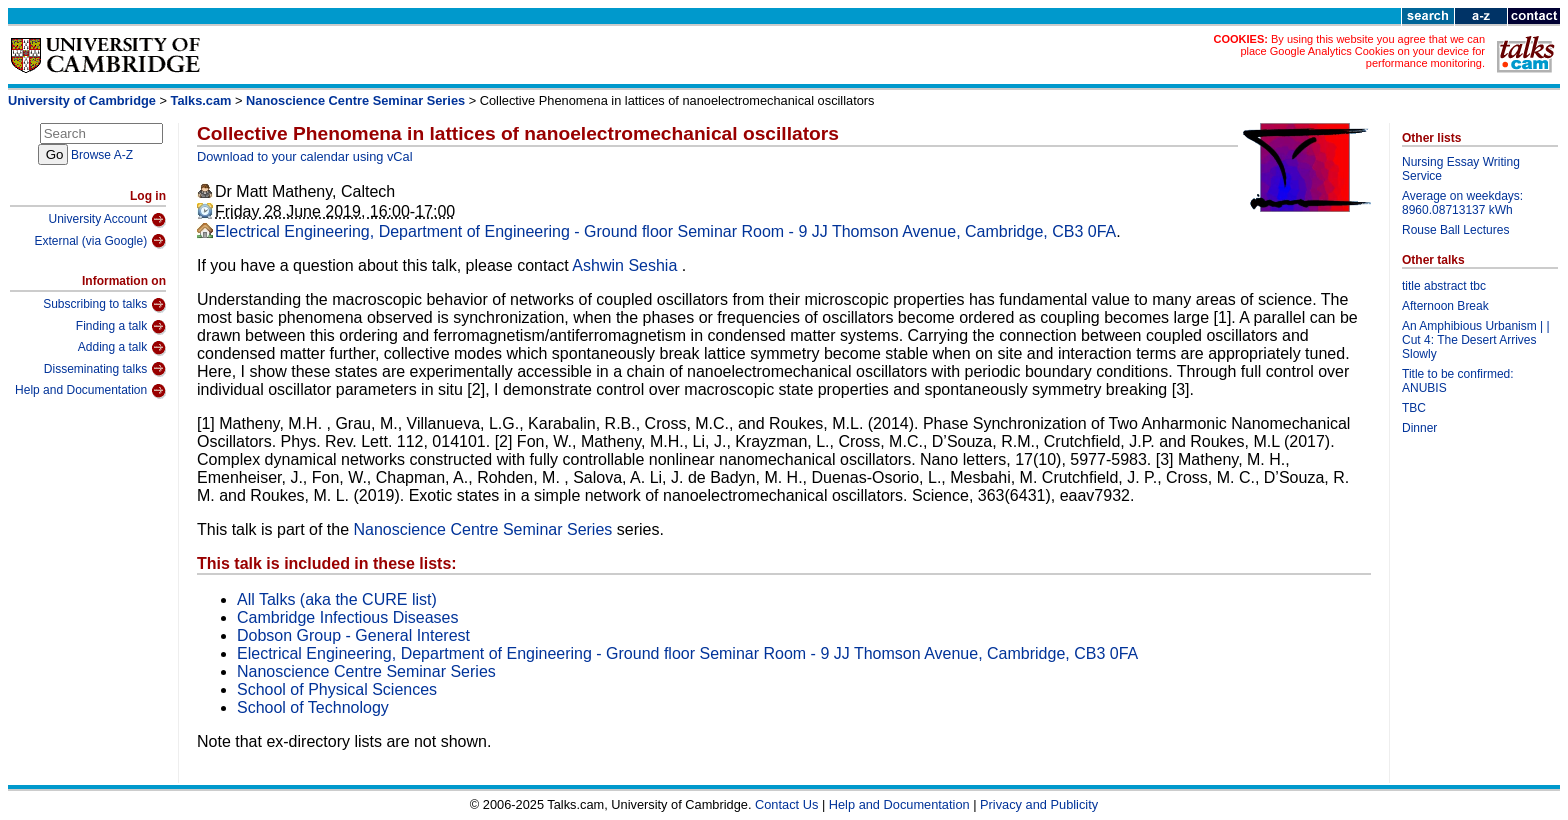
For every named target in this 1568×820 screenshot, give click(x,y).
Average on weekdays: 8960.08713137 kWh (1462, 203)
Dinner (1419, 428)
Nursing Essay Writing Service (1461, 169)
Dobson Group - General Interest (353, 635)
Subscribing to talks (104, 305)
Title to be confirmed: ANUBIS (1458, 381)
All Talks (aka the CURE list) (337, 599)
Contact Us (786, 804)
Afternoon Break (1445, 306)
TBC (1414, 408)
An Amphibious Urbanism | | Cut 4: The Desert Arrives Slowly (1476, 340)
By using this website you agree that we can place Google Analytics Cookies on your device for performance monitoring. (1362, 51)
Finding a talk (121, 327)
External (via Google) (100, 241)
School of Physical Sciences (337, 689)
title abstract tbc (1444, 286)
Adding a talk (122, 348)
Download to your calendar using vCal (305, 156)
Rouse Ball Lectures (1455, 230)
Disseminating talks (105, 369)
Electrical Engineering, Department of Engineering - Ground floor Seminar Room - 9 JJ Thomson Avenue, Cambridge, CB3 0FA (665, 231)
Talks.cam (201, 100)
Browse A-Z (102, 155)
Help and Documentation (90, 391)
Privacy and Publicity (1039, 804)
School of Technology (313, 707)
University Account (107, 220)
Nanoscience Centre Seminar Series (355, 100)
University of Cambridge (82, 100)
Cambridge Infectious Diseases (347, 617)
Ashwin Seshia (626, 265)
